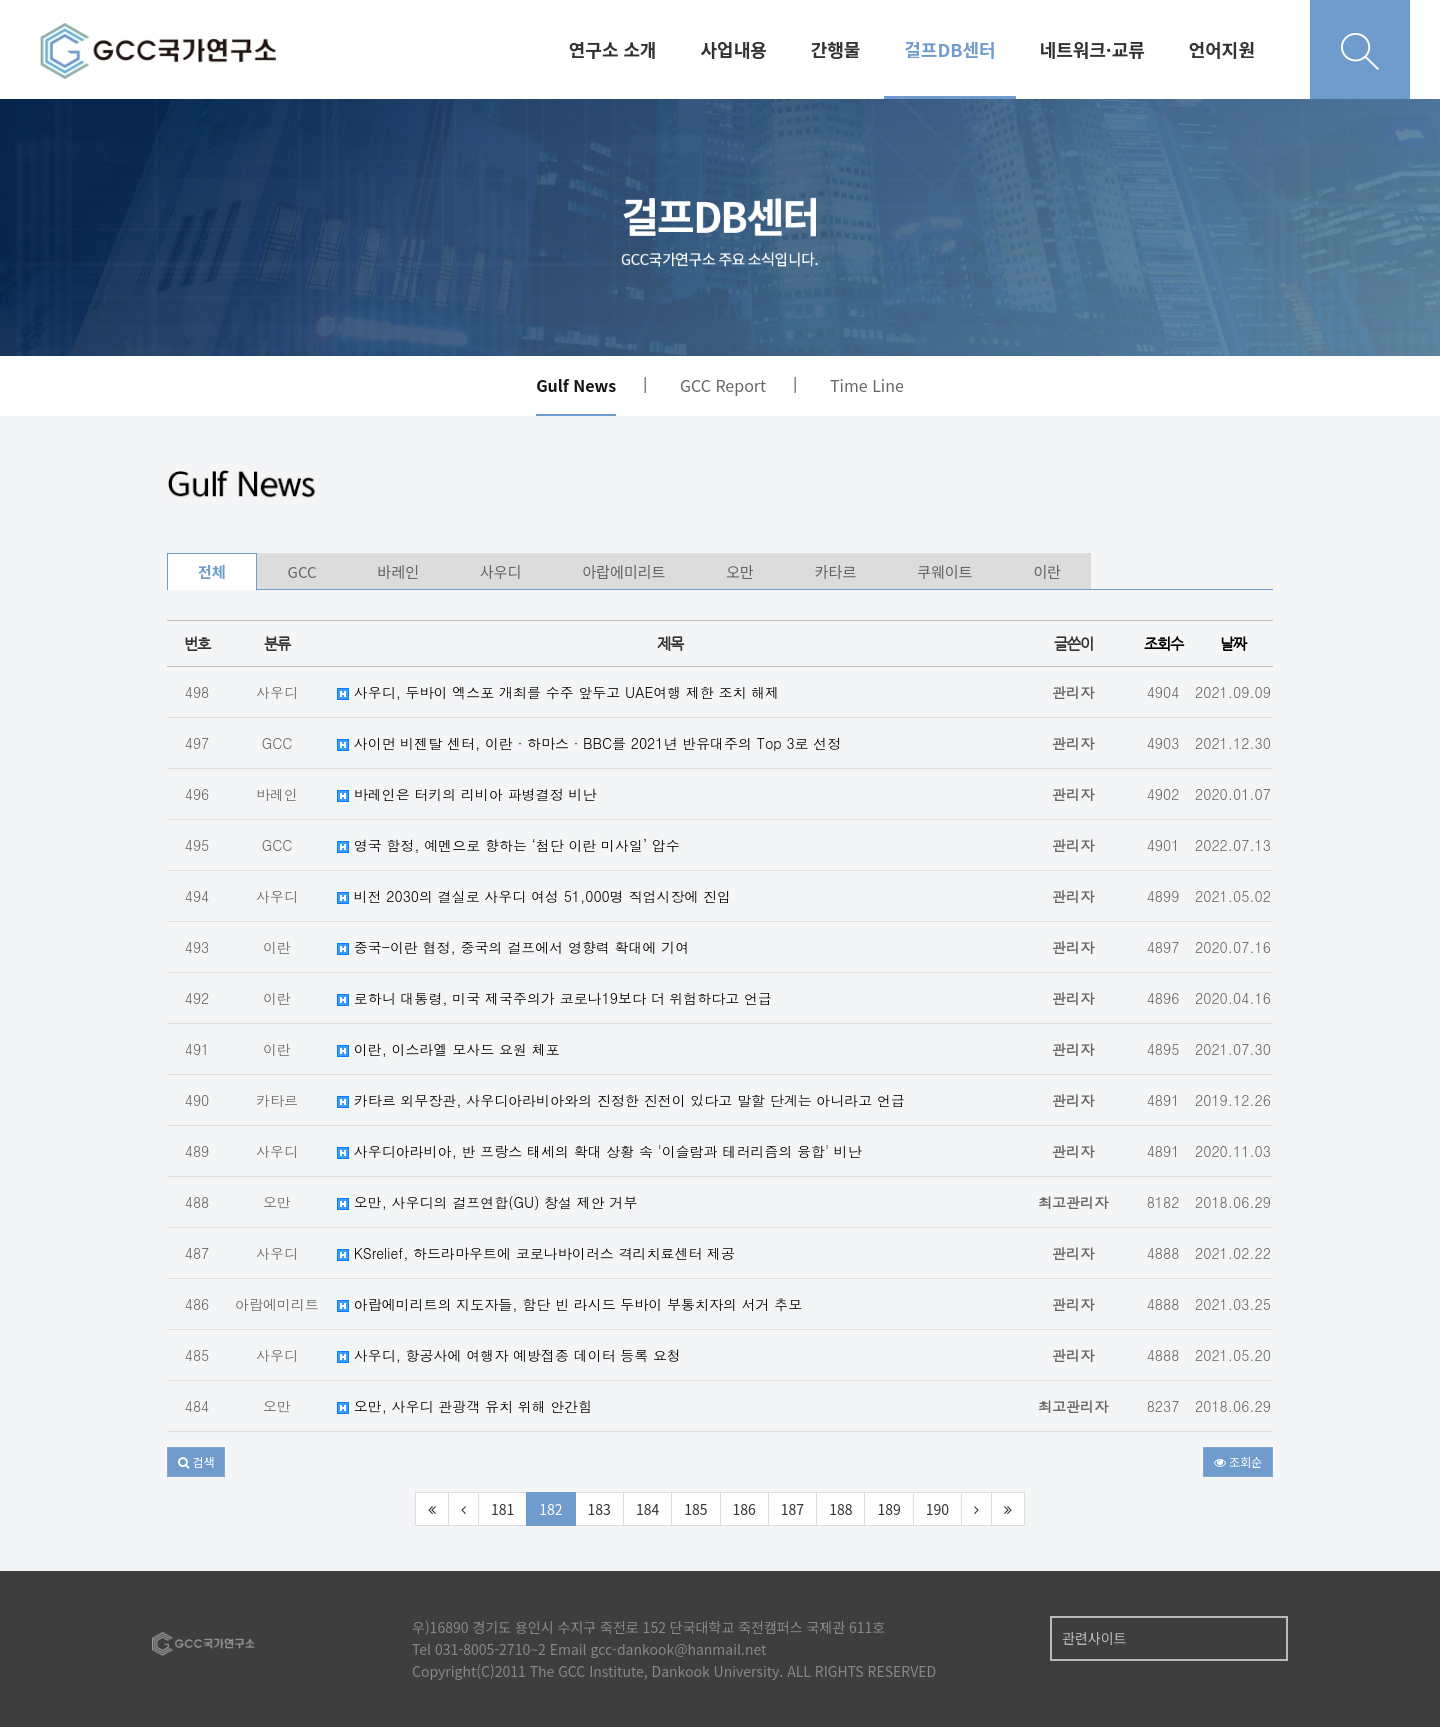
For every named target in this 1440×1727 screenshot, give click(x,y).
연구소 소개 (613, 49)
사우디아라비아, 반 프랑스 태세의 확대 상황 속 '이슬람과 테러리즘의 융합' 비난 (599, 1151)
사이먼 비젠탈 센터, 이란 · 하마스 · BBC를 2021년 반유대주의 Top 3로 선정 (589, 743)
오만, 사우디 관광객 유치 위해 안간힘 (464, 1406)
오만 (740, 571)
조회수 (1163, 643)
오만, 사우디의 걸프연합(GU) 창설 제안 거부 (487, 1202)
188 (840, 1509)
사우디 (500, 571)
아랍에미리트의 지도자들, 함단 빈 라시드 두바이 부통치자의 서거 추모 (569, 1304)
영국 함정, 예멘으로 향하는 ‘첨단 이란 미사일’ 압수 (508, 845)
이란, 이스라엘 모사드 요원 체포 (448, 1049)
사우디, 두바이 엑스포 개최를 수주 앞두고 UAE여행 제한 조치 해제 (558, 692)
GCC (302, 571)
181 (502, 1509)
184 (647, 1509)
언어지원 (1222, 49)
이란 (1047, 571)
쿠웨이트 (944, 571)
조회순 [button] (1238, 1461)
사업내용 (734, 49)
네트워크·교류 (1092, 49)
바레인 (398, 571)
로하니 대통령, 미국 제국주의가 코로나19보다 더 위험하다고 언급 (554, 998)
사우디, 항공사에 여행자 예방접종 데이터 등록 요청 (509, 1355)
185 (695, 1509)
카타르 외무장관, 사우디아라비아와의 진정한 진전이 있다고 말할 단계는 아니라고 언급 (621, 1100)
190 (937, 1509)
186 (744, 1509)
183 (599, 1509)
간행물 (836, 49)
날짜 (1233, 643)
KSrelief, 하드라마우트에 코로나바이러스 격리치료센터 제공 (536, 1253)
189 (888, 1509)
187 (792, 1509)
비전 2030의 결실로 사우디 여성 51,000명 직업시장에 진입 (534, 896)
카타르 (835, 571)
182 (550, 1509)
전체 (212, 571)
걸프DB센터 (949, 49)
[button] (196, 1462)
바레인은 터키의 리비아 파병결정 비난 (466, 794)
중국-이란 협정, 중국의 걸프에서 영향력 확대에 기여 (513, 947)
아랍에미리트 (623, 571)
